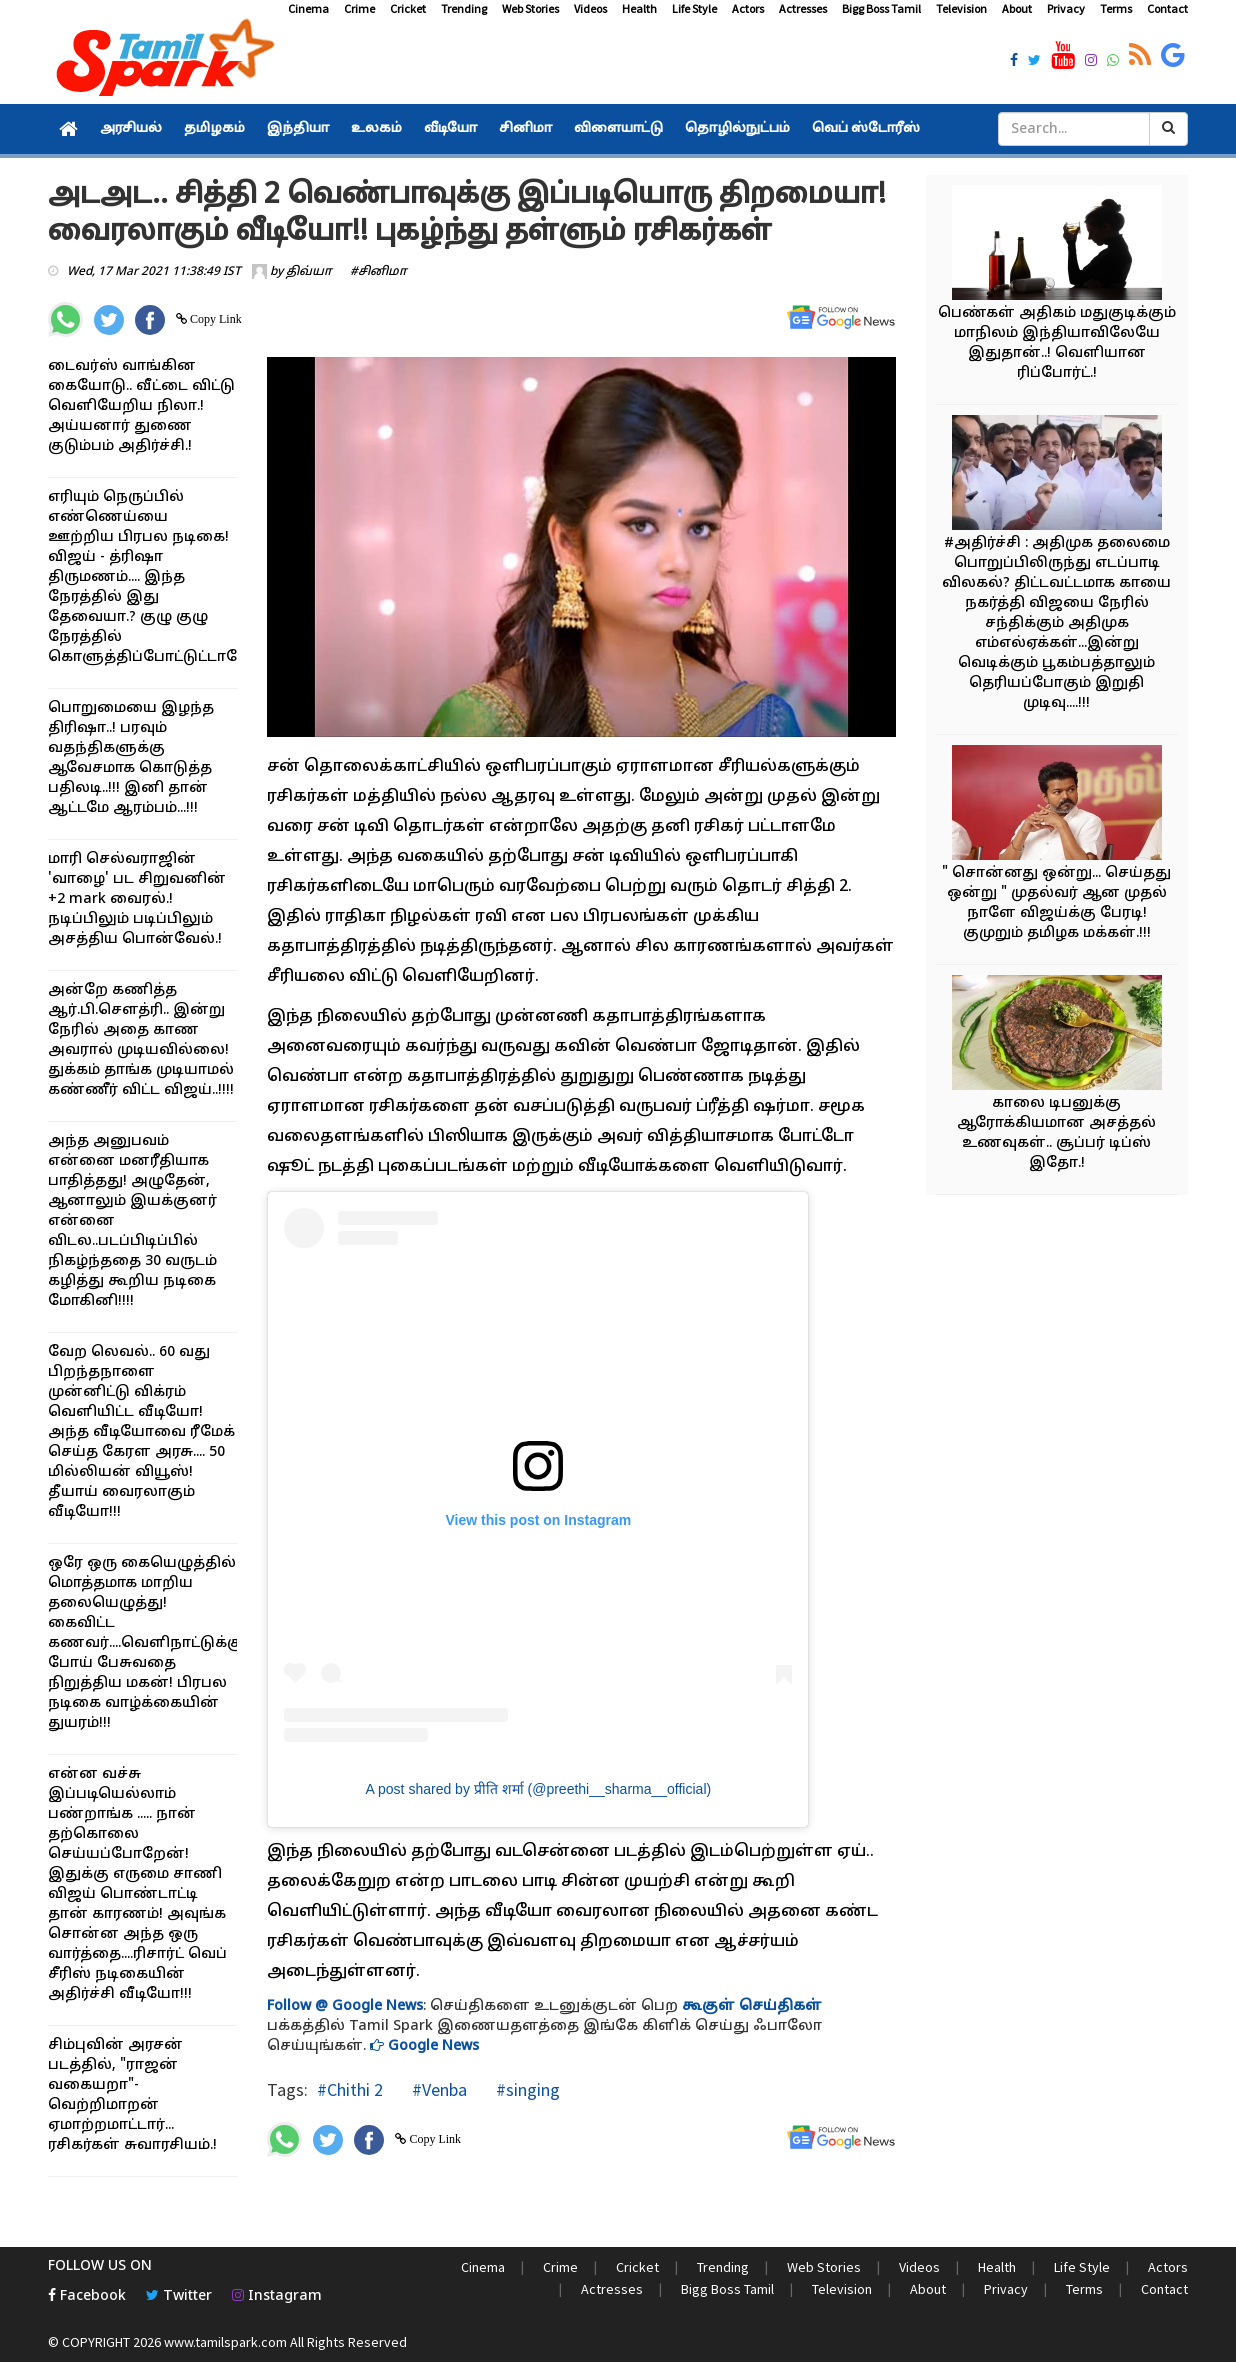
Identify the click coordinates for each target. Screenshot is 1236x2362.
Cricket (408, 8)
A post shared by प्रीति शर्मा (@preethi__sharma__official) (539, 1789)
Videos (590, 8)
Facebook (87, 2296)
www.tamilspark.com (225, 2342)
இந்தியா (298, 129)
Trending (464, 8)
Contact (1167, 8)
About (1017, 8)
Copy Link (214, 319)
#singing (526, 2089)
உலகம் (376, 129)
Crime (359, 8)
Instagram (277, 2296)
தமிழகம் (214, 129)
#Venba (437, 2089)
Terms (1116, 8)
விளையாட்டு (618, 129)
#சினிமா (378, 272)
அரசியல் (131, 129)
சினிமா (525, 129)
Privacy (1066, 8)
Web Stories (530, 8)
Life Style (694, 8)
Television (961, 8)
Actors (748, 8)
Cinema (308, 8)
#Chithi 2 (350, 2089)
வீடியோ (450, 129)
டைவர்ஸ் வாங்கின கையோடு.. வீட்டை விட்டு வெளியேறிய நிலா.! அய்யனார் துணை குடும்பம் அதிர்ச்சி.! (141, 406)
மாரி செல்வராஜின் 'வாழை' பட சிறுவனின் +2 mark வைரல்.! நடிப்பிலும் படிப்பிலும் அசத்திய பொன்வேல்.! (137, 899)
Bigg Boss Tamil (881, 8)
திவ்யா (309, 272)
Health (639, 8)
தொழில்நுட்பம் (737, 129)
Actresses (803, 8)
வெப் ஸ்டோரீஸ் (866, 129)
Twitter (179, 2296)
